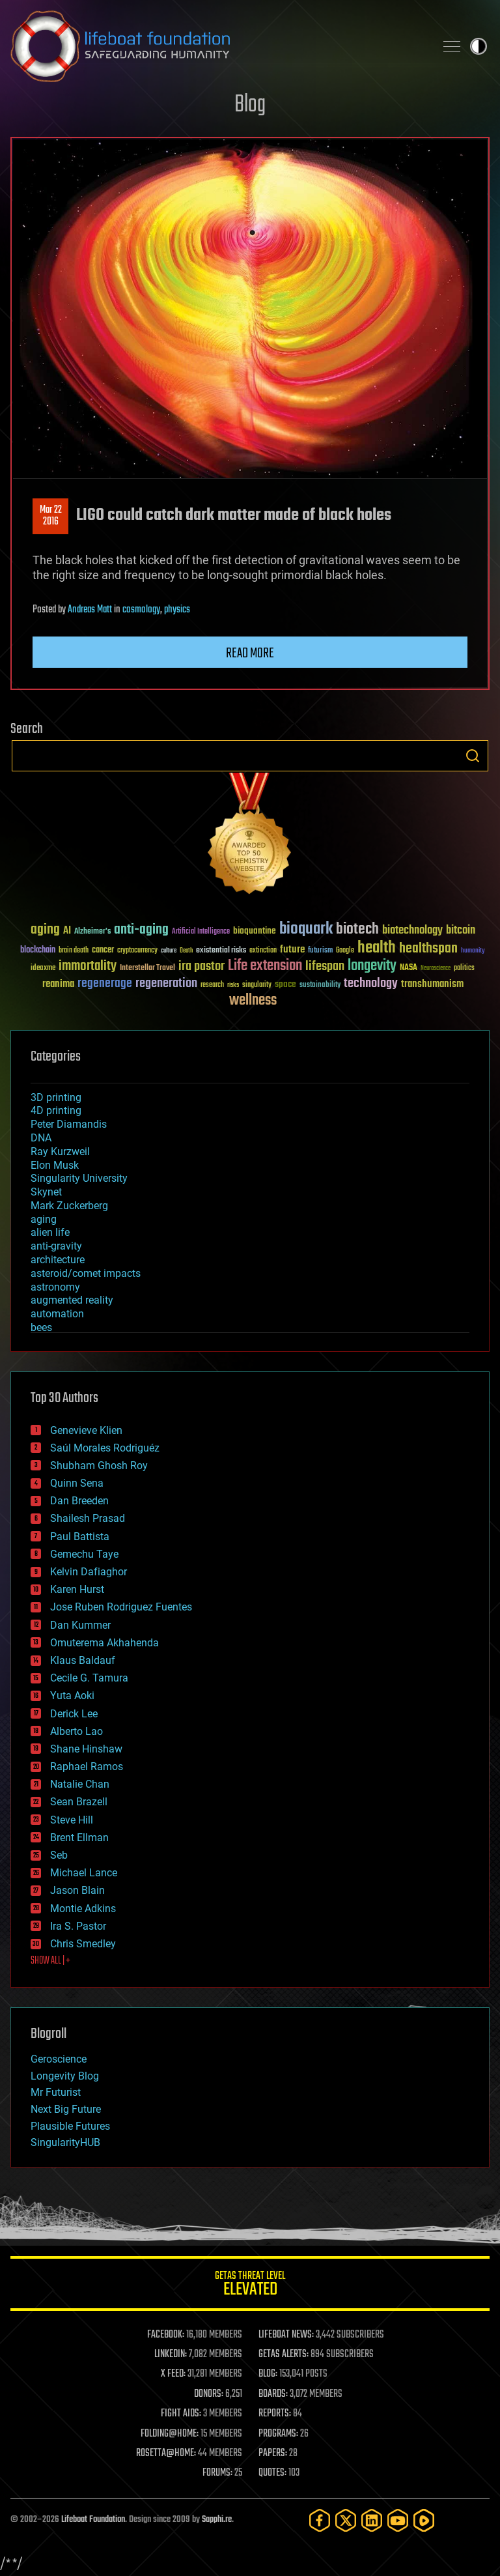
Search (472, 755)
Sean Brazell (78, 1802)
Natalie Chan (79, 1784)
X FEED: (173, 2374)
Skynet (46, 1192)
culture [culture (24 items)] (168, 950)
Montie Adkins (83, 1908)
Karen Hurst (77, 1589)
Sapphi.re (217, 2519)
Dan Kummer (80, 1625)
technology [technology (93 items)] (371, 984)
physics (177, 609)
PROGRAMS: (278, 2434)
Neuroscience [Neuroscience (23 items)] (436, 969)
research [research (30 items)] (212, 985)
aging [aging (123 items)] (45, 930)
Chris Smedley (83, 1944)
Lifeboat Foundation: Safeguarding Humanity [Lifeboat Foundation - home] (217, 46)
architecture (58, 1259)
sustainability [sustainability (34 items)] (319, 985)
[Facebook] (319, 2520)
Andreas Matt (90, 609)
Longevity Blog (65, 2076)
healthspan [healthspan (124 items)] (428, 949)
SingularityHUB (65, 2142)
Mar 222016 (51, 516)
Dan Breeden (79, 1501)
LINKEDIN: (170, 2354)
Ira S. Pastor (78, 1926)
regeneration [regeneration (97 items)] (166, 983)
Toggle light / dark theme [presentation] (478, 46)
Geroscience (59, 2059)
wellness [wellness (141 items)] (253, 1000)
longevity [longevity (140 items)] (372, 966)
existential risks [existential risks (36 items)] (221, 951)
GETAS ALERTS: (283, 2354)
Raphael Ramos (86, 1766)
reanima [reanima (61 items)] (58, 984)
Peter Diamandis (69, 1124)
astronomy (55, 1287)
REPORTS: (274, 2413)
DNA (41, 1138)
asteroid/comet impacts (86, 1273)
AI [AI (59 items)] (67, 931)
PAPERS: (272, 2453)
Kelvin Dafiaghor (88, 1572)
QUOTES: (272, 2473)
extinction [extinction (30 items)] (263, 951)
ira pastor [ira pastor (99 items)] (201, 966)
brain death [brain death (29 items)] (74, 951)
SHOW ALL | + (50, 1961)
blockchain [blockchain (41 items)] (37, 950)
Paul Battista (79, 1536)
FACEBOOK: (165, 2334)
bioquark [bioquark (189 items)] (306, 929)
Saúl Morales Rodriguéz (105, 1448)
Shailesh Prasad (87, 1518)
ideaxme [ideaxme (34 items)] (43, 968)
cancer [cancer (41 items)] (103, 950)
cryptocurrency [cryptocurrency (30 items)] (137, 951)
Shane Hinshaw (86, 1749)
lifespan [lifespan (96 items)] (324, 966)
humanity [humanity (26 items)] (473, 951)
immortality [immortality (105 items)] (88, 966)
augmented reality (72, 1300)
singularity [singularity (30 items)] (256, 985)
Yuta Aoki (72, 1695)
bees (41, 1327)
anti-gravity (56, 1246)
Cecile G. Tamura (89, 1678)
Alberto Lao (76, 1731)
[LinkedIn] (371, 2520)
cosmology (141, 609)
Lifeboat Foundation (93, 2519)
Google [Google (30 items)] (345, 951)
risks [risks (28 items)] (233, 985)
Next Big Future (66, 2109)
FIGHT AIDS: (181, 2413)
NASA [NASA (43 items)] (408, 968)
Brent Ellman (79, 1837)
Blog (250, 105)
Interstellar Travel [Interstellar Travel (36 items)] (147, 968)
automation (57, 1314)
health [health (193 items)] (376, 948)
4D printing (56, 1110)
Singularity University (79, 1178)
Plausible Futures (70, 2126)
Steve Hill (71, 1820)
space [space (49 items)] (285, 984)
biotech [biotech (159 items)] (357, 929)
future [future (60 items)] (292, 949)
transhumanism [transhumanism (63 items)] (432, 984)
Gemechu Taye (84, 1554)
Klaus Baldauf (82, 1660)
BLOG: (267, 2374)
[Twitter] (345, 2520)
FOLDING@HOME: (170, 2434)
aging (44, 1219)
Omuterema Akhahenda (104, 1643)
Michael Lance (83, 1873)
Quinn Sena (77, 1483)
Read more (250, 653)
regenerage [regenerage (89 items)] (104, 984)
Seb (59, 1855)
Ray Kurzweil (60, 1151)
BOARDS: (273, 2394)
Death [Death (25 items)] (186, 950)
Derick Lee (74, 1714)
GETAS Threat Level (250, 2286)
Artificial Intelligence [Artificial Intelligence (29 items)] (201, 932)
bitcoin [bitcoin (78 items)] (460, 930)
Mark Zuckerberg (69, 1205)
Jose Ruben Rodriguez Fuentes (121, 1607)
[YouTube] (397, 2520)
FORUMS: (217, 2473)
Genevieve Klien (86, 1430)
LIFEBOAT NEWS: (286, 2334)
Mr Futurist (56, 2092)
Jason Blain (77, 1890)
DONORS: (208, 2394)
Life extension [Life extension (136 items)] (265, 966)
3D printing (56, 1097)
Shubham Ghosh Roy (99, 1465)
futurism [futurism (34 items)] (320, 951)
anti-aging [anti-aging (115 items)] (141, 930)
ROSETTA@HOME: (166, 2453)
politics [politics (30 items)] (464, 968)
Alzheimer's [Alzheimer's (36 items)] (92, 932)
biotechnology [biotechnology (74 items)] (412, 930)
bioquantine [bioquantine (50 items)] (254, 930)
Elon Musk (55, 1165)
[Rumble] (423, 2520)
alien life (50, 1232)
